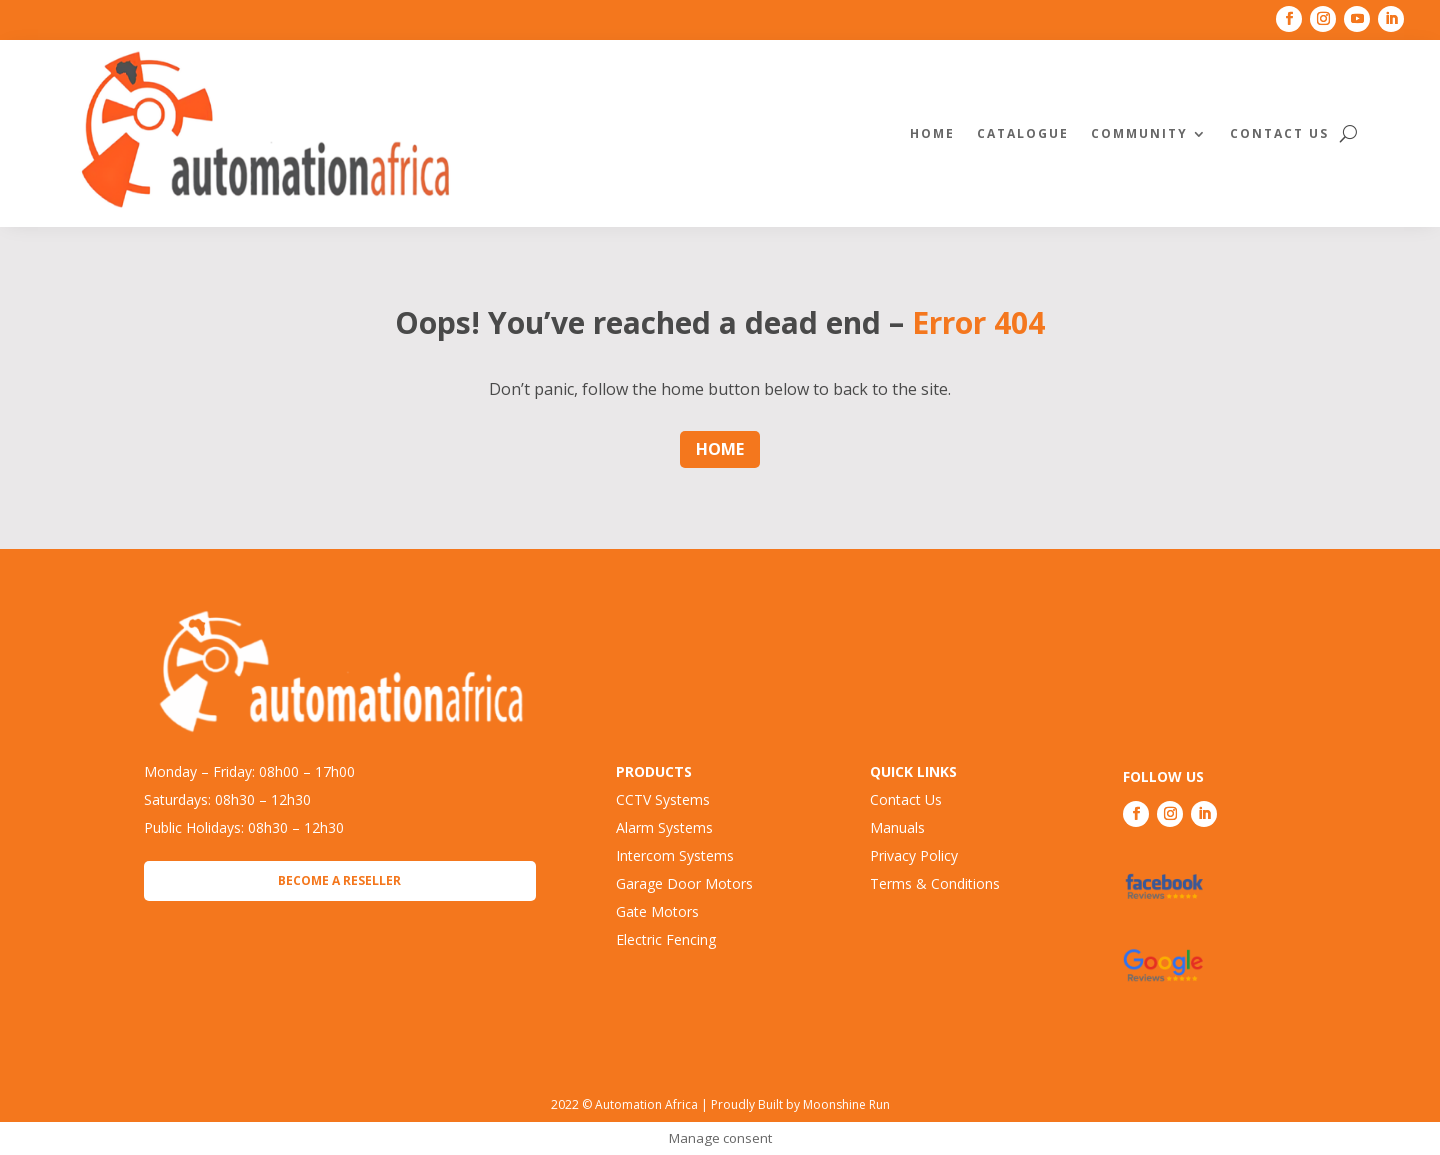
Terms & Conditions (935, 883)
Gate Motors (657, 911)
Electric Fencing (666, 939)
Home (932, 133)
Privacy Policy (914, 855)
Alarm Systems (664, 827)
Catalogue (1023, 133)
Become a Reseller (339, 880)
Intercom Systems (675, 855)
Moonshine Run (846, 1104)
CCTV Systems (663, 799)
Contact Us (1279, 133)
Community (1139, 133)
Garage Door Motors (684, 883)
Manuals (897, 827)
